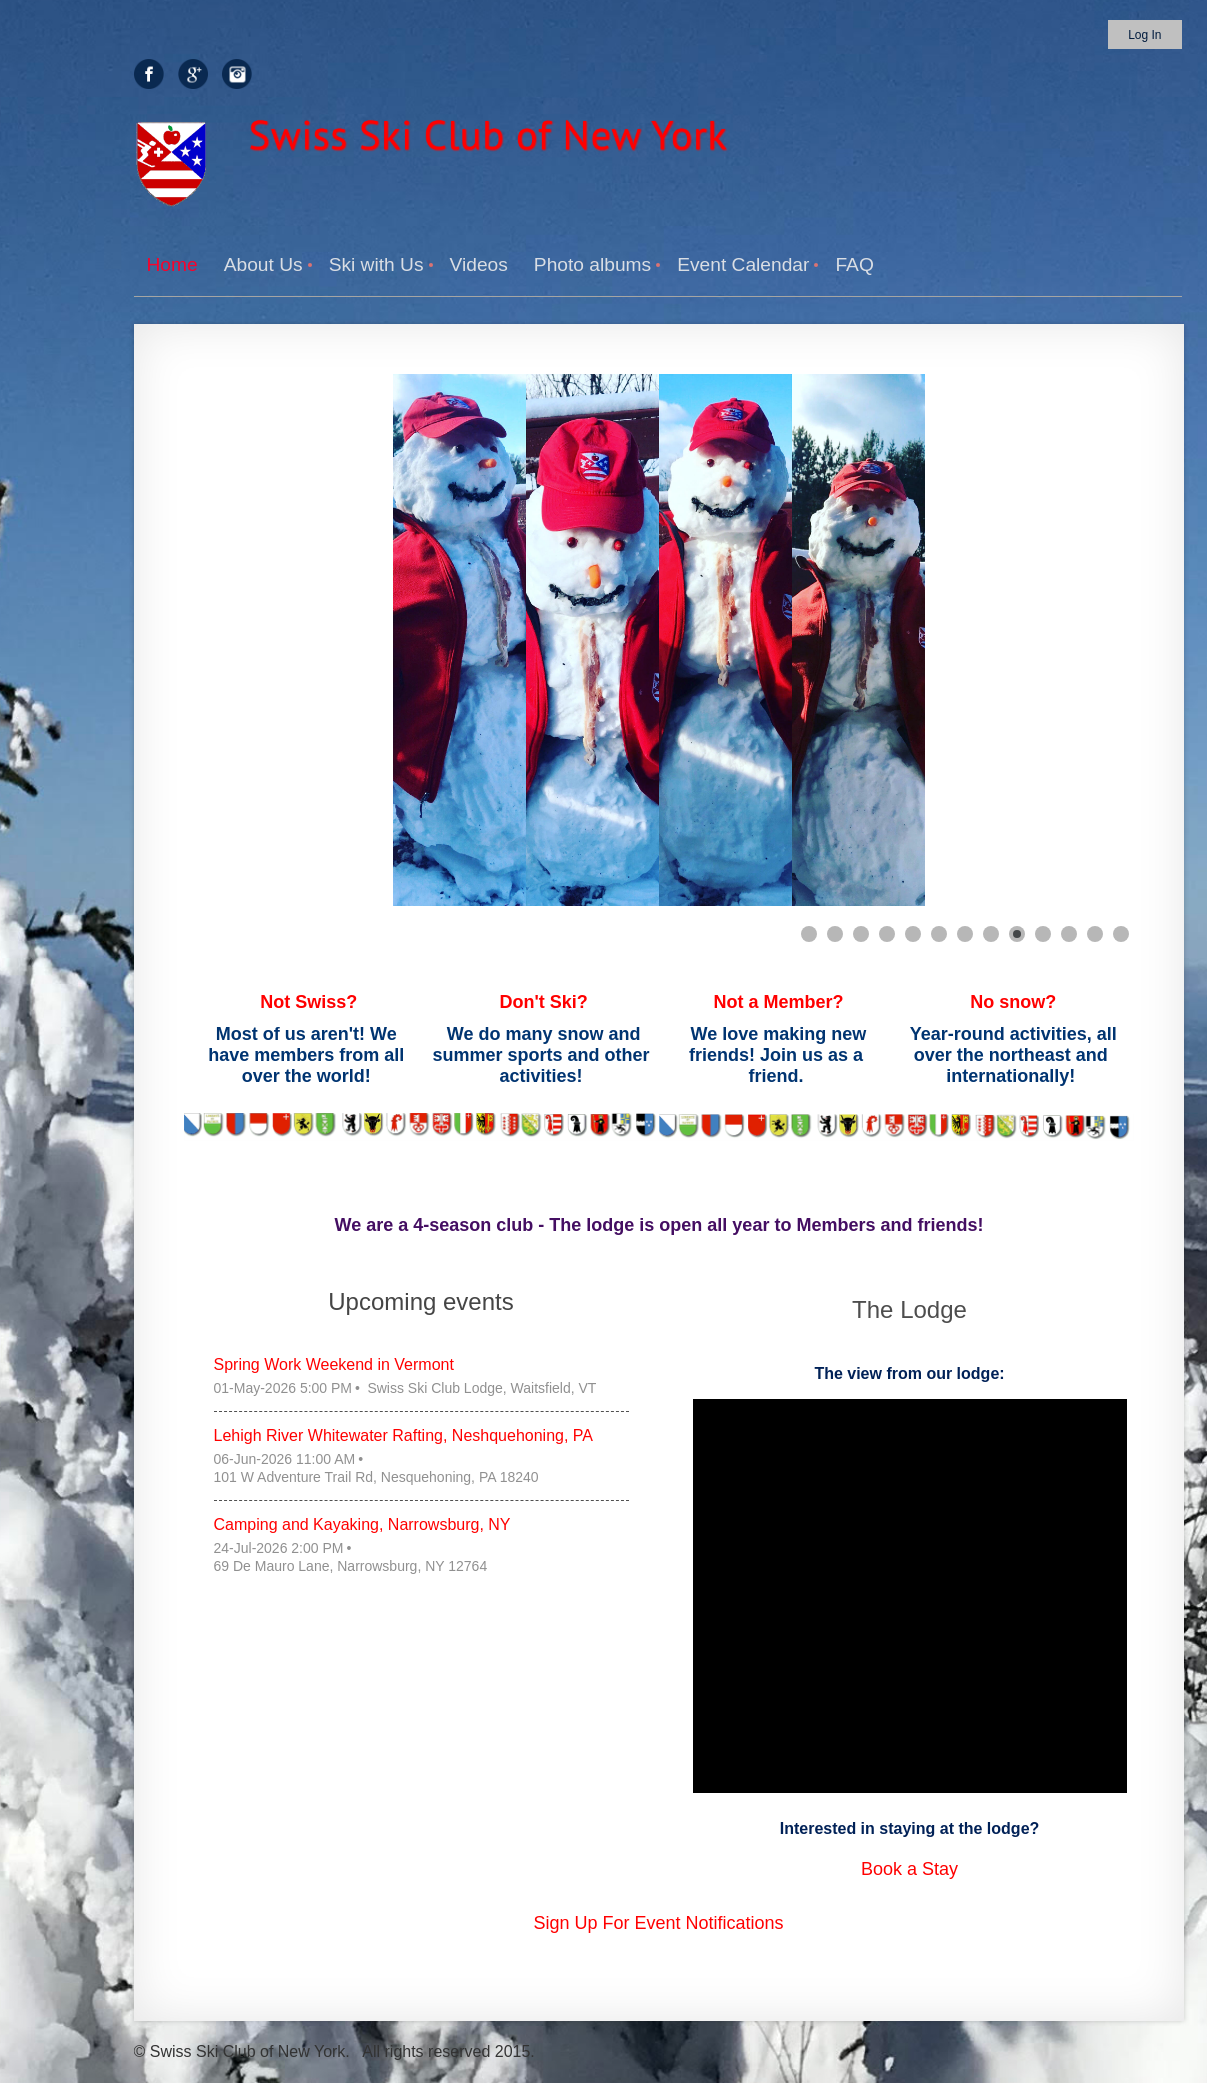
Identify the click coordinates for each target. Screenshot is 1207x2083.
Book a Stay (909, 1869)
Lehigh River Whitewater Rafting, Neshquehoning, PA (403, 1435)
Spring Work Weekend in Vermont (334, 1364)
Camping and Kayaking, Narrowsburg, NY (362, 1524)
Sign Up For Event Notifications (658, 1923)
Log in (1144, 35)
